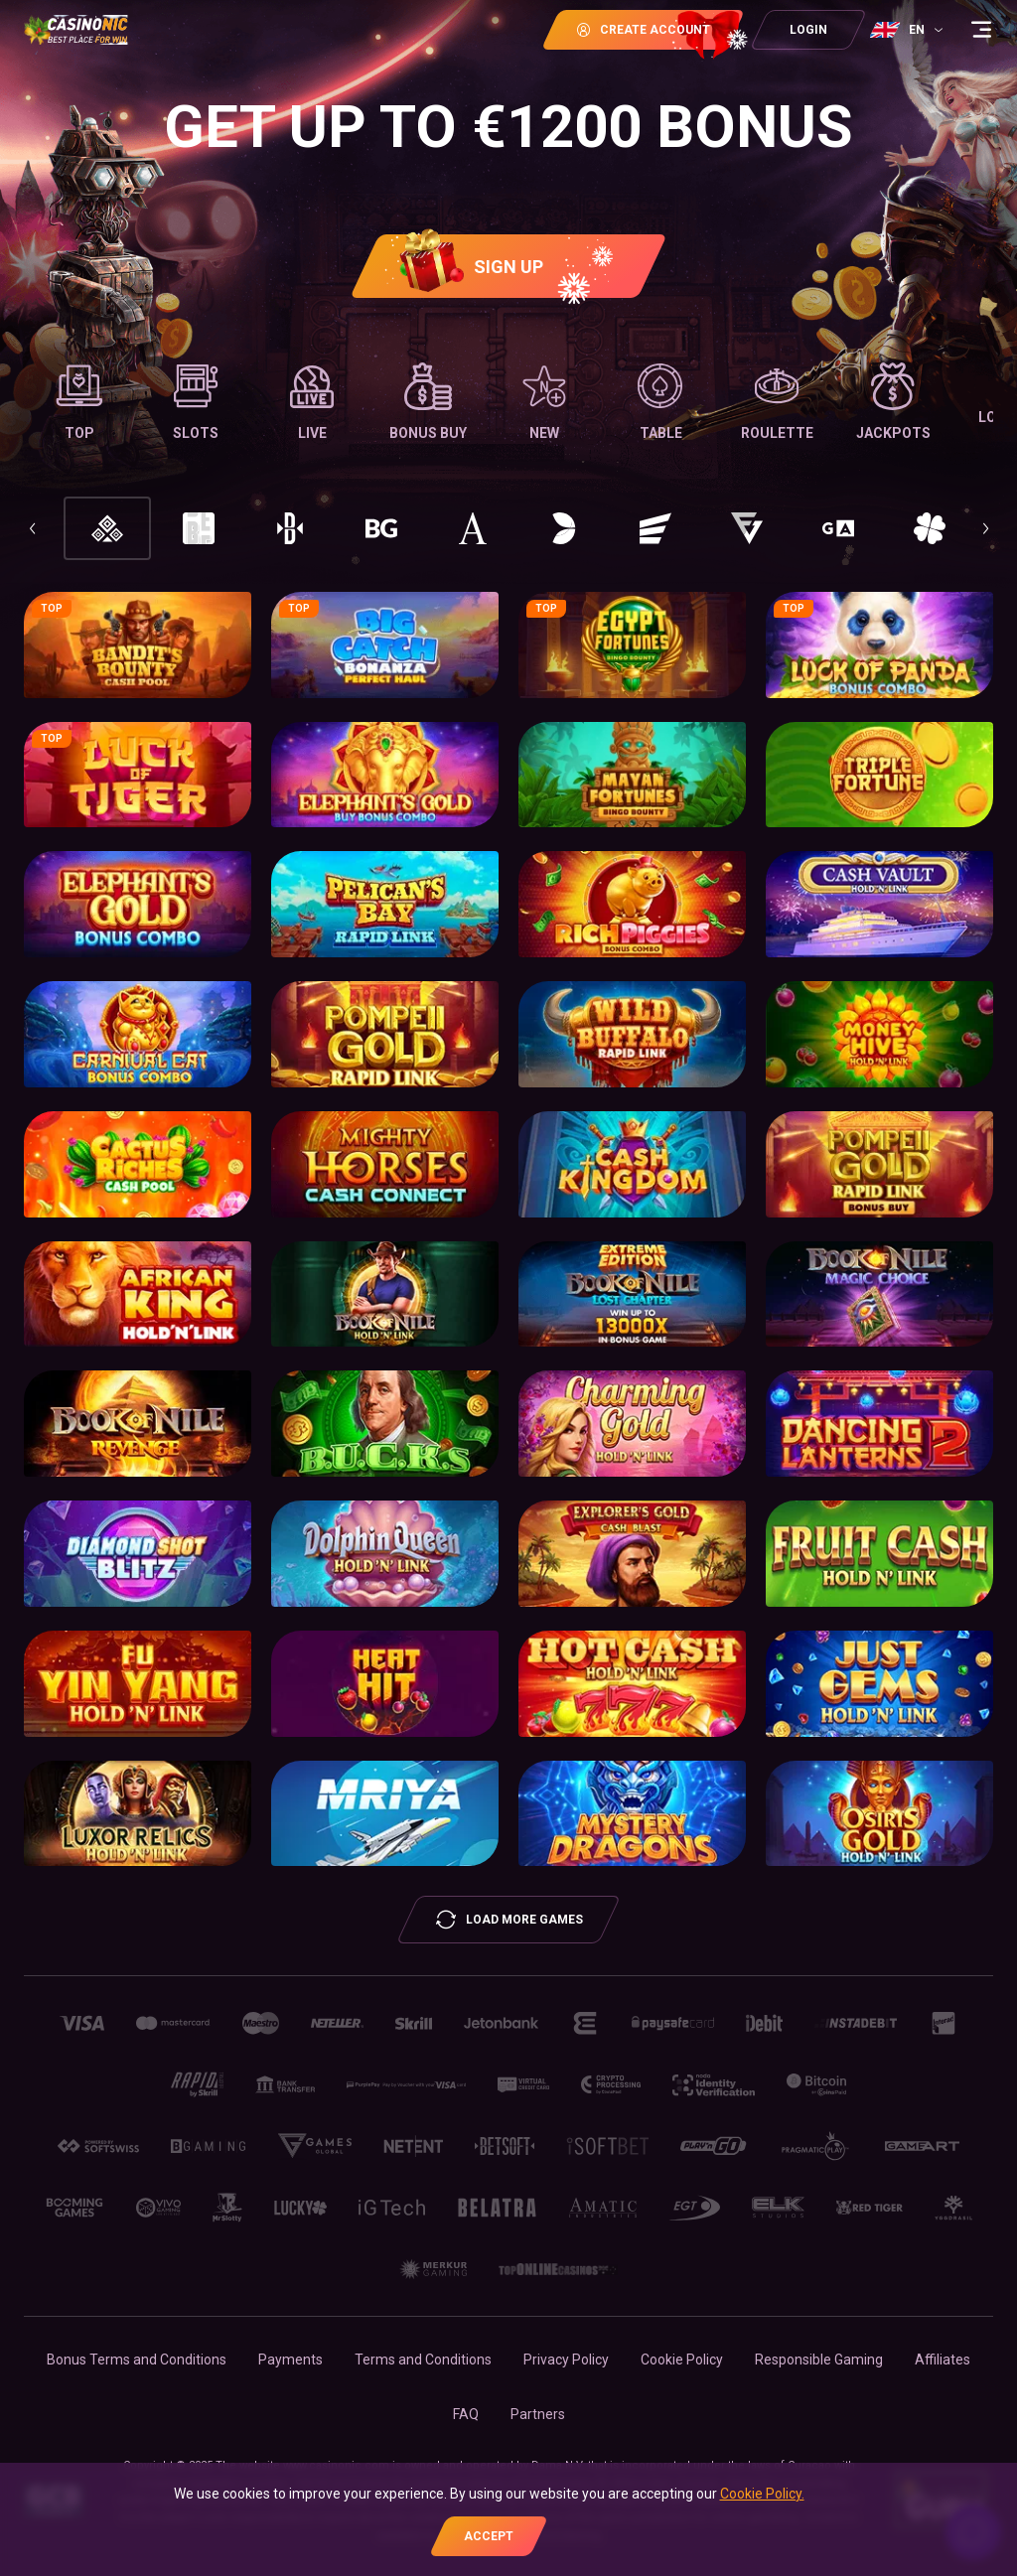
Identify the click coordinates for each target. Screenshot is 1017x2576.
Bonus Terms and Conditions (136, 2359)
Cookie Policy (682, 2359)
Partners (537, 2414)
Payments (290, 2359)
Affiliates (942, 2359)
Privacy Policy (566, 2359)
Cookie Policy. (762, 2494)
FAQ (466, 2414)
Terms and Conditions (423, 2359)
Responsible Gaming (819, 2359)
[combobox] (908, 30)
